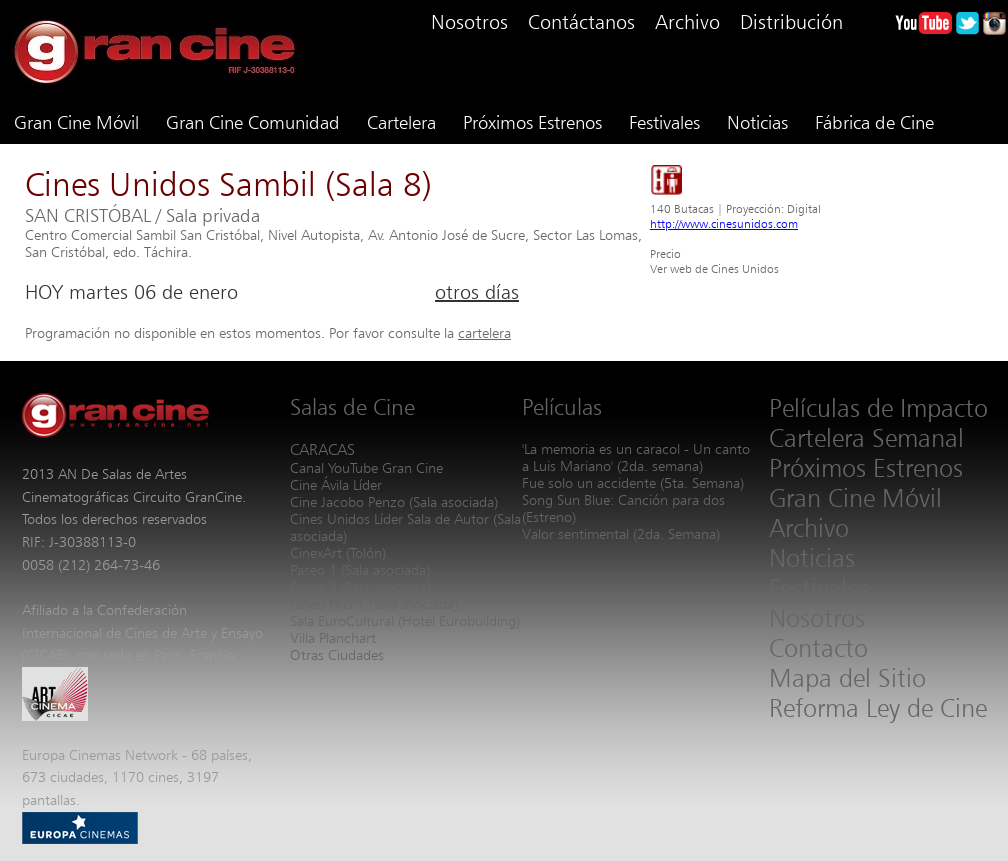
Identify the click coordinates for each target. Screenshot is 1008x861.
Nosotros (469, 22)
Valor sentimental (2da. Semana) (621, 533)
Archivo (687, 22)
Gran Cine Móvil (76, 122)
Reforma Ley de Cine (878, 708)
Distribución (791, 22)
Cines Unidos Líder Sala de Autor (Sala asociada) (405, 527)
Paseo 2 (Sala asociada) (360, 586)
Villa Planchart (333, 637)
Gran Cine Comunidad (253, 122)
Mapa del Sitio (847, 678)
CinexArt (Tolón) (338, 552)
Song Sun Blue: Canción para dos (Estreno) (623, 508)
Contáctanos (581, 22)
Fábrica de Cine (874, 122)
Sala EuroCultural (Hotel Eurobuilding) (405, 620)
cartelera (484, 332)
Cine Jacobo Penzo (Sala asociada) (394, 501)
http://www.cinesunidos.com (724, 223)
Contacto (818, 648)
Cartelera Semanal (866, 438)
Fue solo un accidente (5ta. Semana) (633, 482)
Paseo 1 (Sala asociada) (360, 569)
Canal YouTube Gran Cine (366, 467)
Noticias (757, 122)
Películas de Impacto (878, 408)
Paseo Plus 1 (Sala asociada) (374, 603)
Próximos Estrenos (532, 122)
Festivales (664, 122)
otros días (477, 292)
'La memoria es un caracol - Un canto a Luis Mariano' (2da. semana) (636, 457)
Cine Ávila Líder (336, 484)
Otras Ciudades (337, 654)
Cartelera (401, 122)
